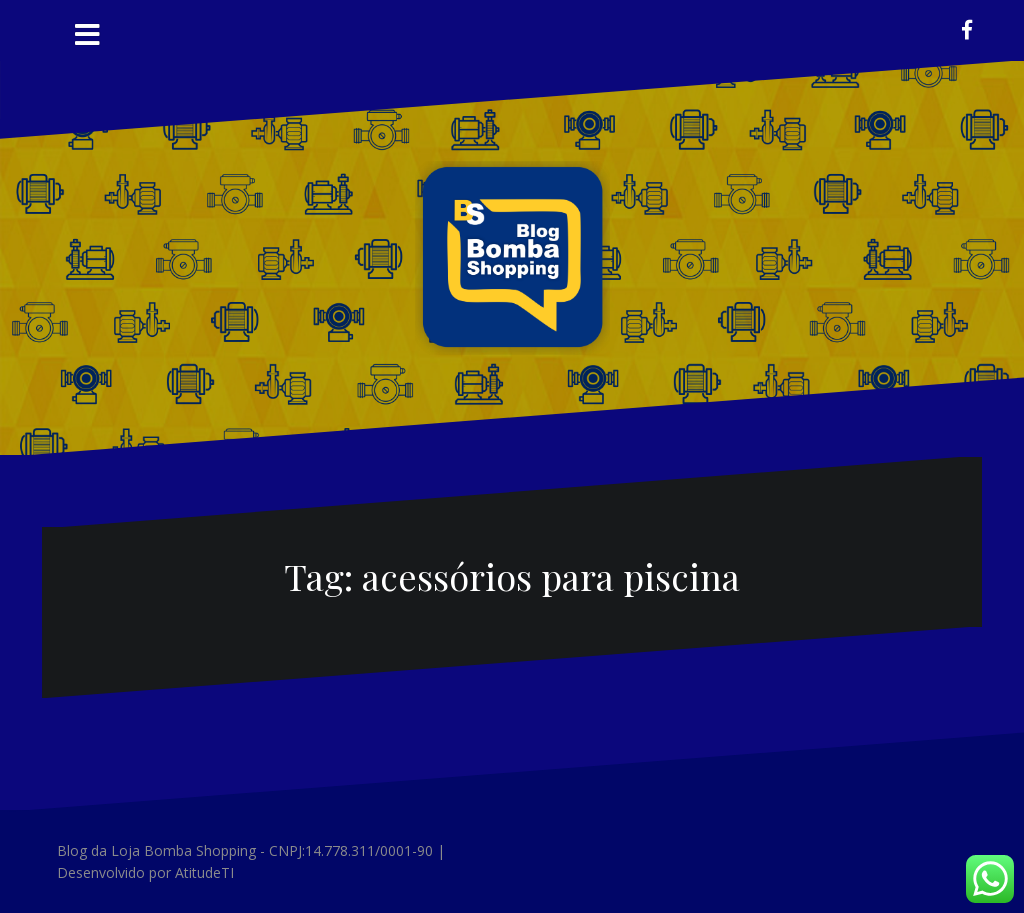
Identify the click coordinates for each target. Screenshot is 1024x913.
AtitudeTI (204, 872)
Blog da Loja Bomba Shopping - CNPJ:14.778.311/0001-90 (245, 850)
